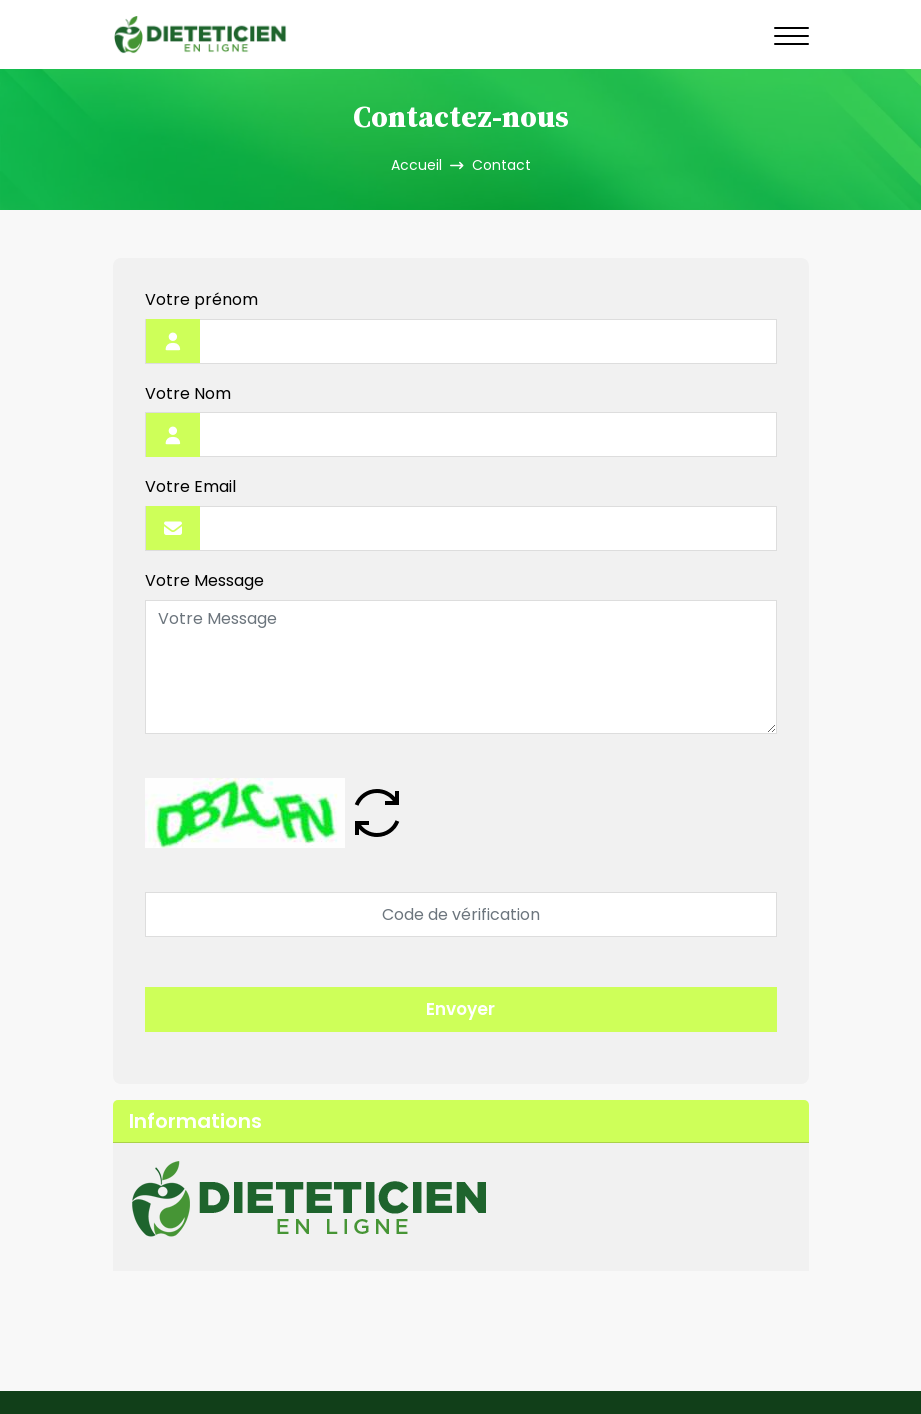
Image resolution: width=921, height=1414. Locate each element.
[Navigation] (791, 35)
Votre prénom (201, 300)
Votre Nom (188, 394)
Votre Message (204, 581)
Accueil (416, 165)
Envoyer (460, 1009)
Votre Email (190, 487)
